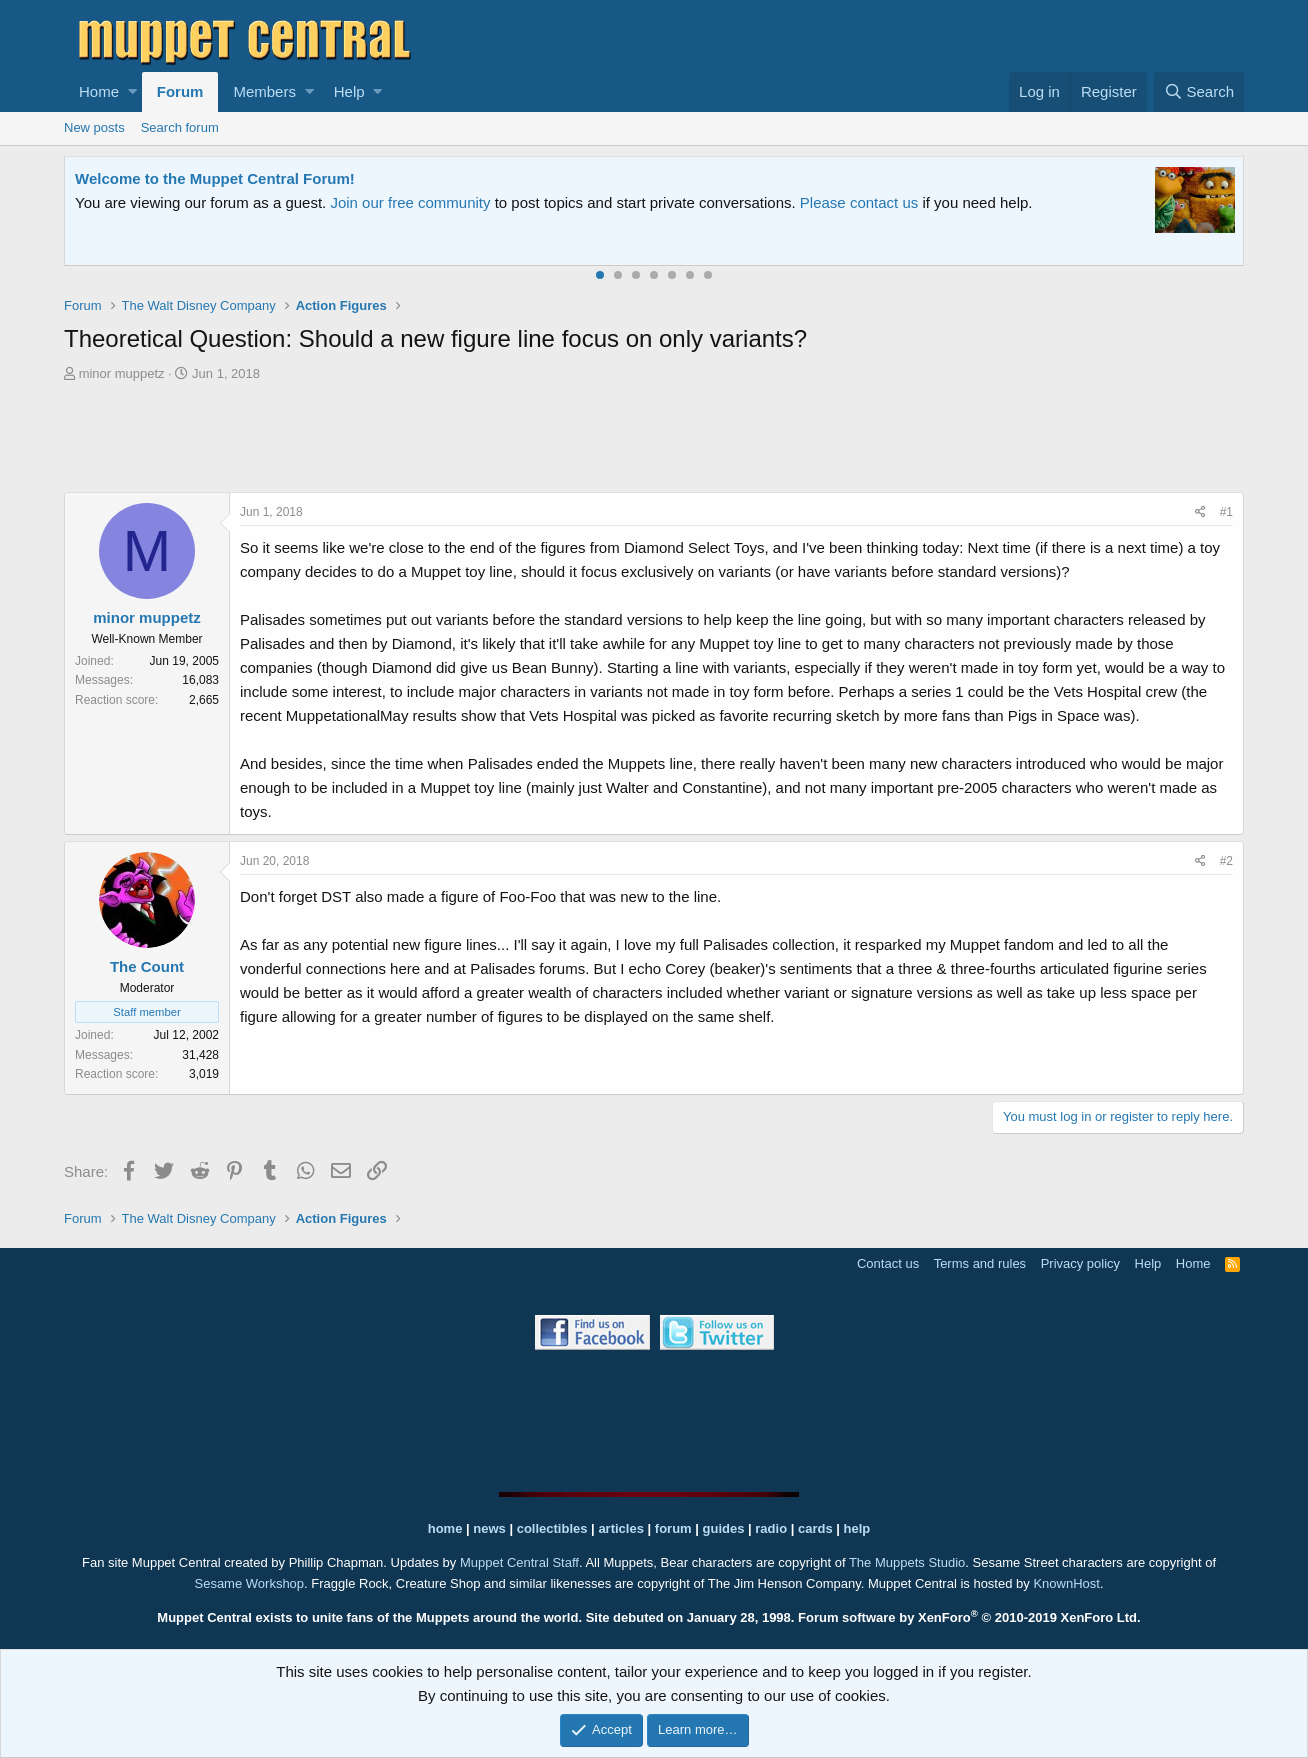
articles (622, 1528)
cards (815, 1528)
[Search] (1199, 92)
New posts (94, 127)
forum (673, 1528)
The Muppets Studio (907, 1562)
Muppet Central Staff (519, 1562)
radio (771, 1528)
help (857, 1528)
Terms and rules (980, 1263)
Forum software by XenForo (969, 1617)
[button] (132, 92)
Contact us (888, 1263)
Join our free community (410, 202)
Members (264, 91)
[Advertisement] (654, 440)
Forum (180, 91)
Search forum (180, 127)
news (489, 1528)
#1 (1226, 512)
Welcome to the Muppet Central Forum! (215, 178)
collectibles (552, 1528)
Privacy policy (1080, 1263)
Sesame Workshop (249, 1583)
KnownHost (1066, 1583)
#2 (1226, 861)
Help (349, 91)
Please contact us (859, 202)
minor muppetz (122, 373)
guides (724, 1528)
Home (99, 91)
